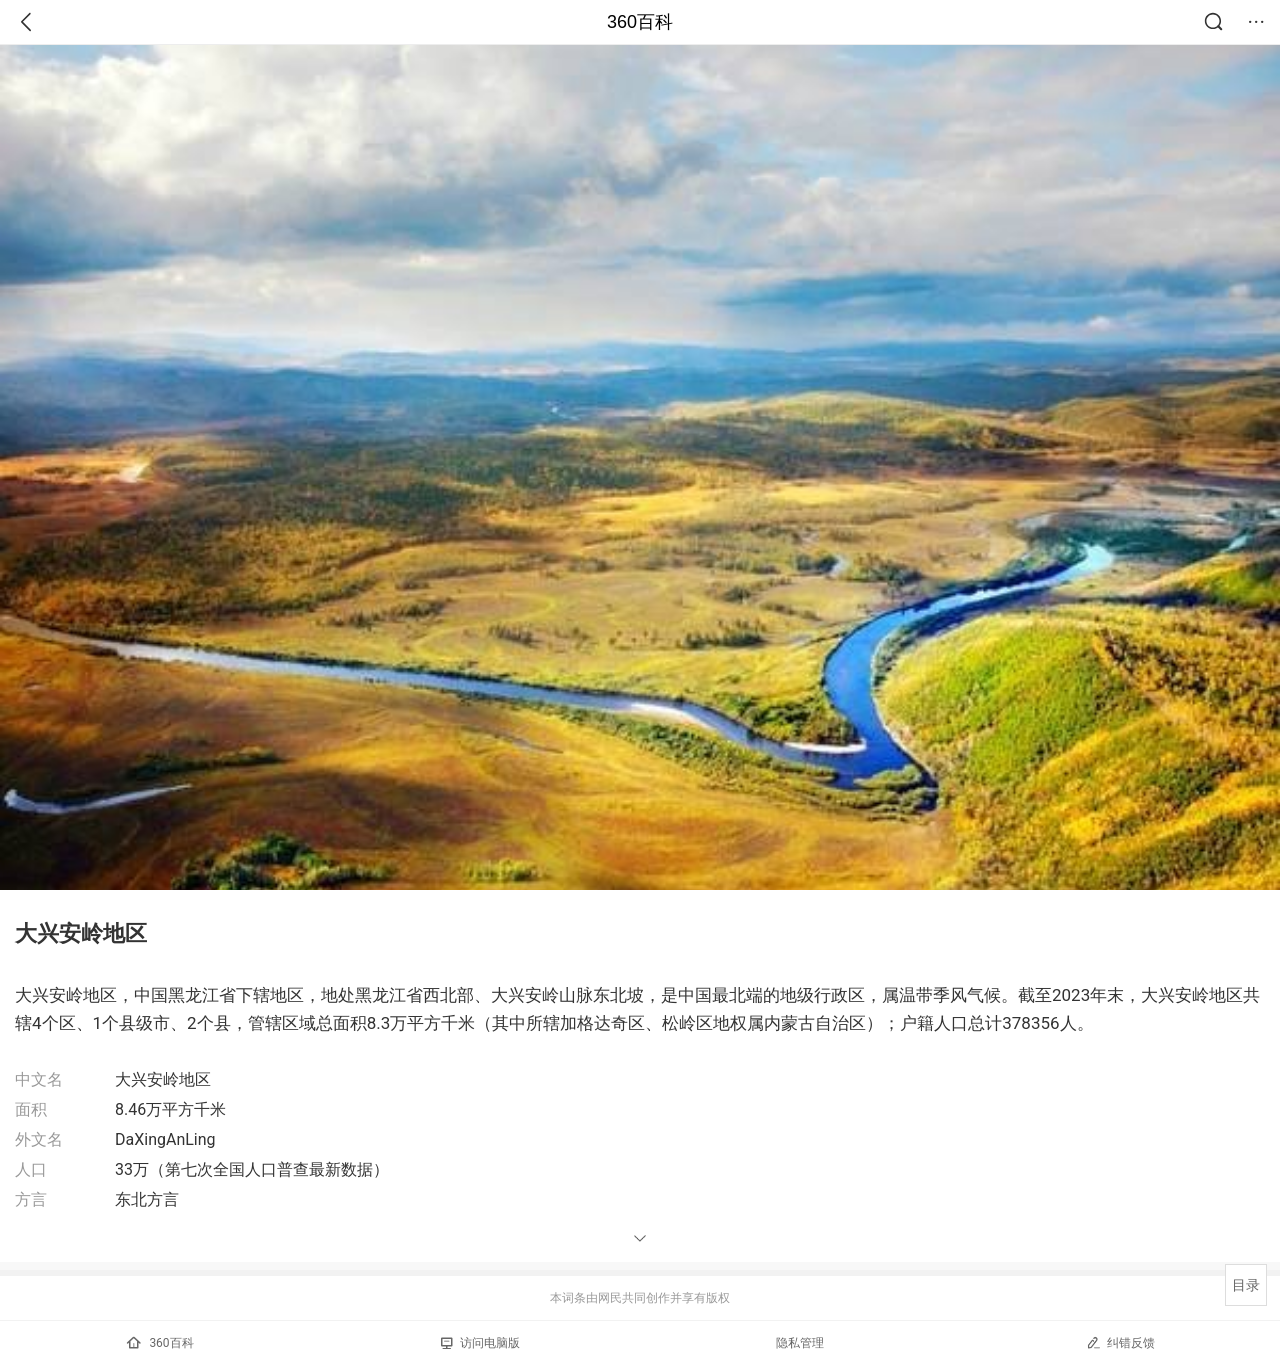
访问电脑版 (480, 1343)
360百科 (640, 22)
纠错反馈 (1120, 1342)
